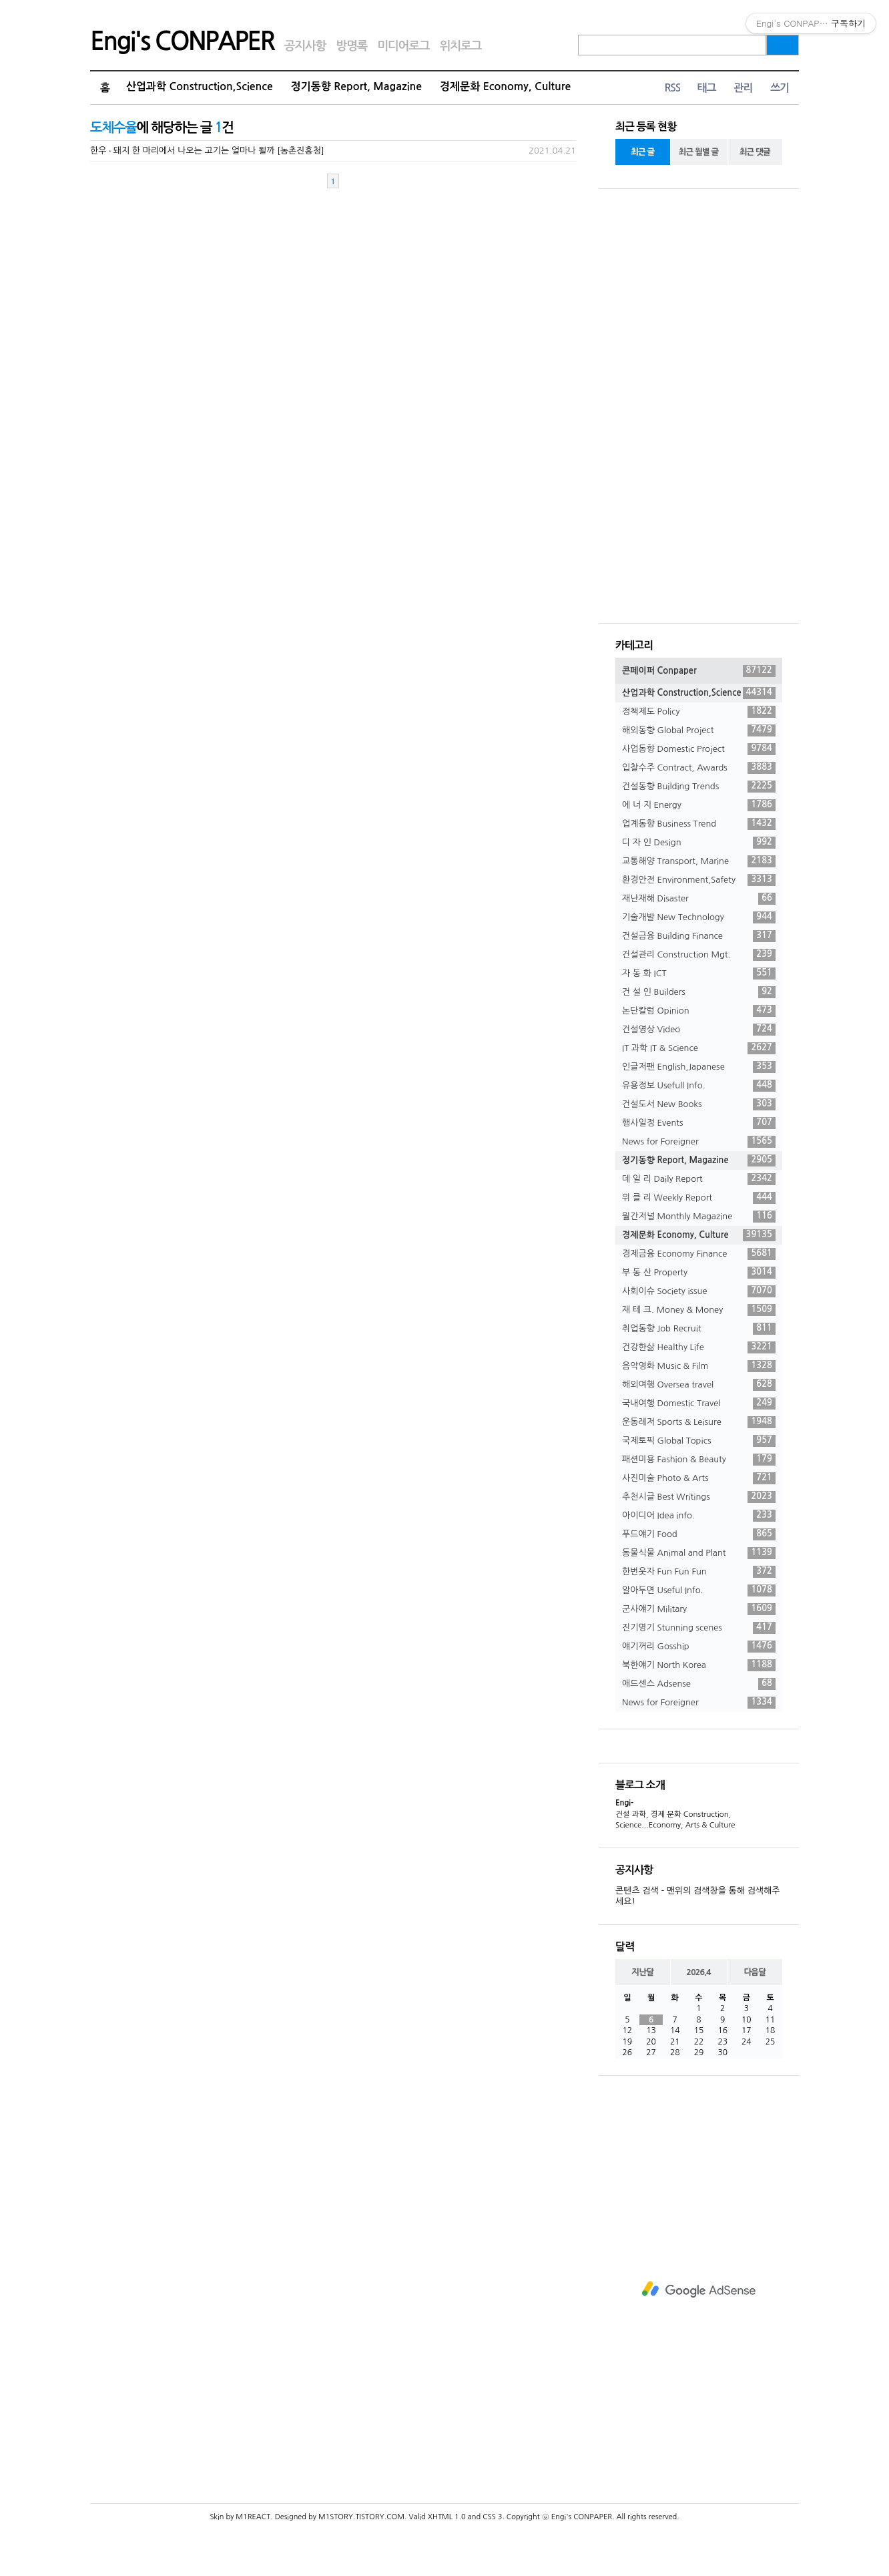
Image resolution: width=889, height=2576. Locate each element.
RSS (672, 88)
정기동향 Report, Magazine (356, 86)
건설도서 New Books (699, 1104)
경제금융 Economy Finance (699, 1254)
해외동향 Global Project (699, 730)
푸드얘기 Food (699, 1534)
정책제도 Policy (699, 712)
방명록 (351, 46)
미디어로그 (403, 46)
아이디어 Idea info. (699, 1516)
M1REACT (253, 2517)
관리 (742, 88)
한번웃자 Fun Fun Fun (699, 1572)
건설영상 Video (699, 1030)
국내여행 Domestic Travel (699, 1404)
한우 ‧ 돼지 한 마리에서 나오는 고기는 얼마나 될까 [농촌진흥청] (207, 150)
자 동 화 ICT (699, 974)
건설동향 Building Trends (699, 787)
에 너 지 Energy (699, 805)
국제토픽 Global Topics (699, 1441)
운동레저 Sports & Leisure (699, 1422)
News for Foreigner (699, 1142)
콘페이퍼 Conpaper (699, 671)
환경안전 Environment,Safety (699, 880)
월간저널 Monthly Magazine (699, 1217)
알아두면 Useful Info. (699, 1590)
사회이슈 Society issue (699, 1291)
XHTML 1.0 (447, 2517)
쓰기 (779, 88)
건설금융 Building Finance (699, 936)
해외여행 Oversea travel (699, 1385)
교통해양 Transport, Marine (699, 861)
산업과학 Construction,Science (199, 86)
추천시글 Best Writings (699, 1497)
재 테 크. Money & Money (699, 1310)
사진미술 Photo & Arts (699, 1478)
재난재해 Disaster (699, 899)
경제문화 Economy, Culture (505, 86)
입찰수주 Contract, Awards (699, 768)
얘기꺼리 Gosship (699, 1647)
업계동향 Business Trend (699, 824)
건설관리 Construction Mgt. (699, 955)
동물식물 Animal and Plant (699, 1553)
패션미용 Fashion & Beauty (699, 1460)
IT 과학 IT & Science (699, 1048)
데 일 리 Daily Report (699, 1179)
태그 (706, 88)
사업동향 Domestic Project (699, 749)
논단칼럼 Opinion (699, 1011)
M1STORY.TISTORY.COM (361, 2517)
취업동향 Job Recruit (699, 1329)
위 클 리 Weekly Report (699, 1198)
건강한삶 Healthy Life (699, 1347)
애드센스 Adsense (699, 1684)
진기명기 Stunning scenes (699, 1628)
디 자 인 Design (699, 843)
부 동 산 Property (699, 1273)
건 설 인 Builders (699, 992)
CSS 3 (492, 2517)
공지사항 (305, 46)
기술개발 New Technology (699, 917)
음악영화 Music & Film (699, 1366)
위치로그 (461, 46)
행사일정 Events (699, 1123)
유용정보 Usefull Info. (699, 1086)
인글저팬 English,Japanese (699, 1067)
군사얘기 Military (699, 1609)
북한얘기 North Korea (699, 1665)
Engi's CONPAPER (182, 41)
